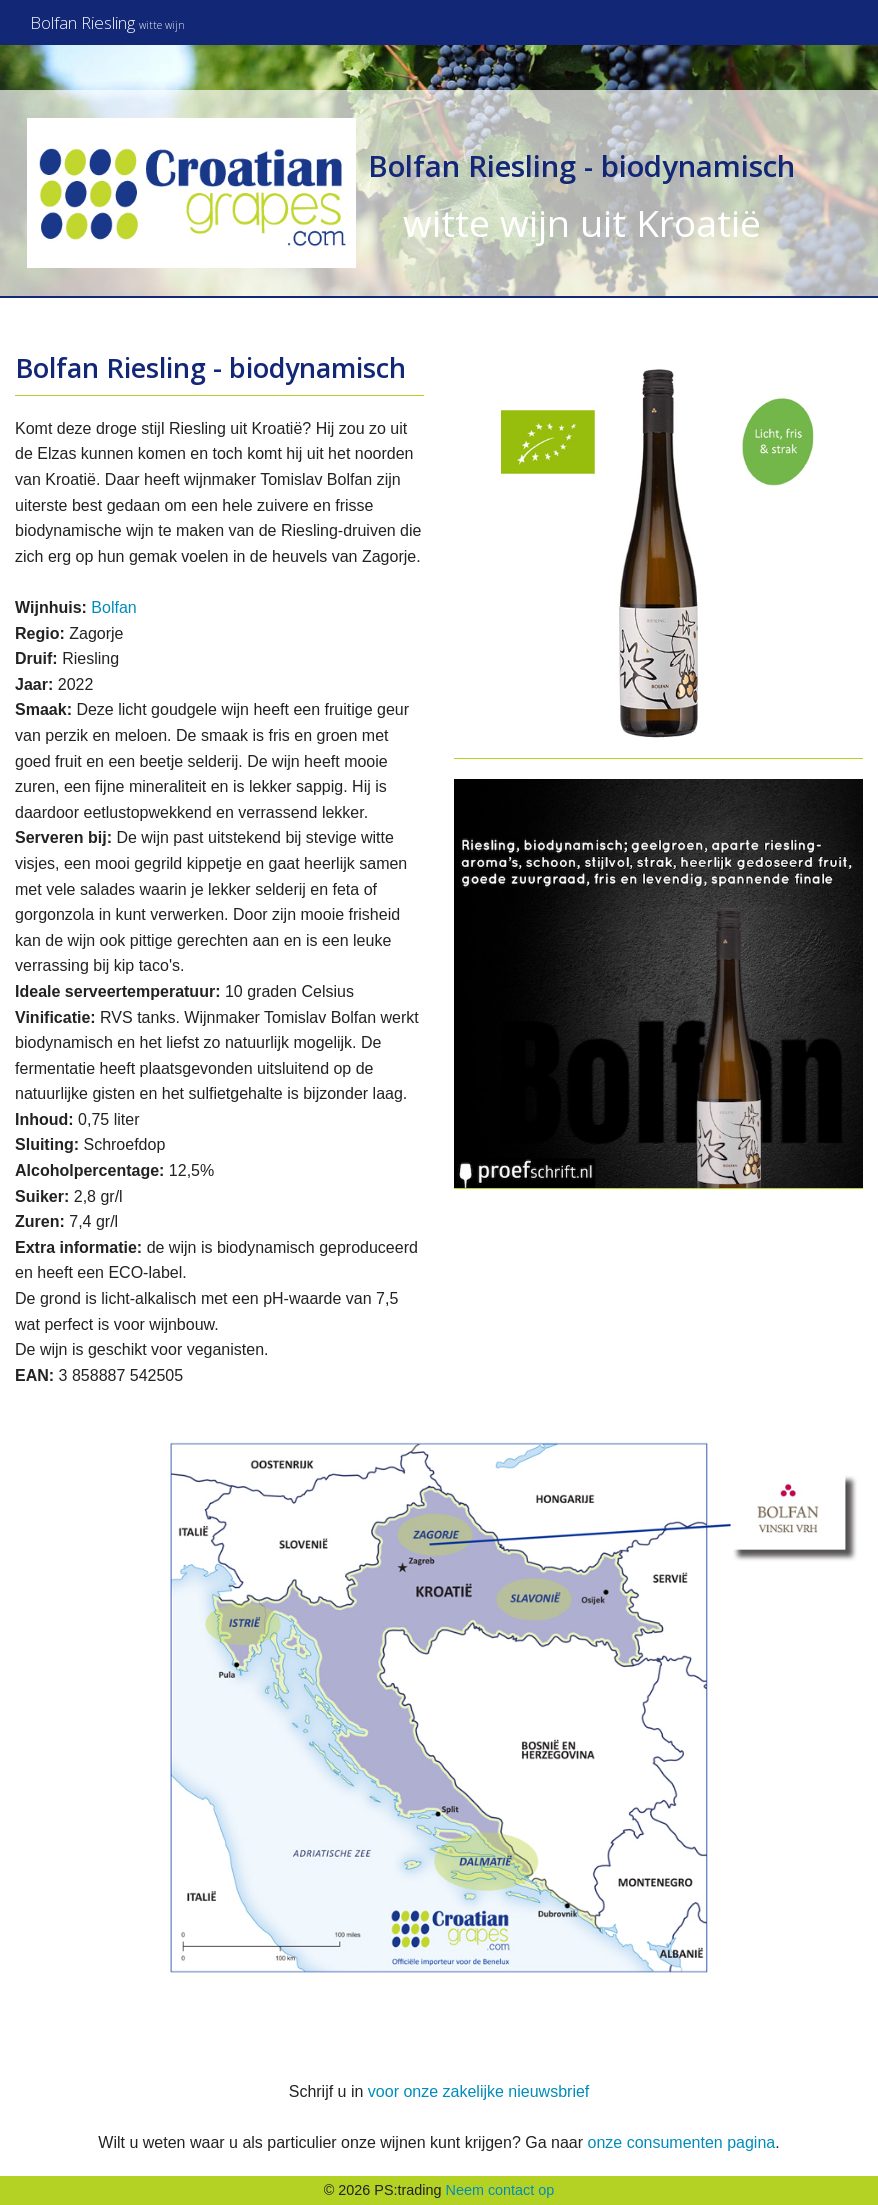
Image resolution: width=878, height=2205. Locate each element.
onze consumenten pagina (681, 2142)
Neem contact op (500, 2190)
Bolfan (113, 607)
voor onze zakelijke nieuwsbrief (478, 2091)
